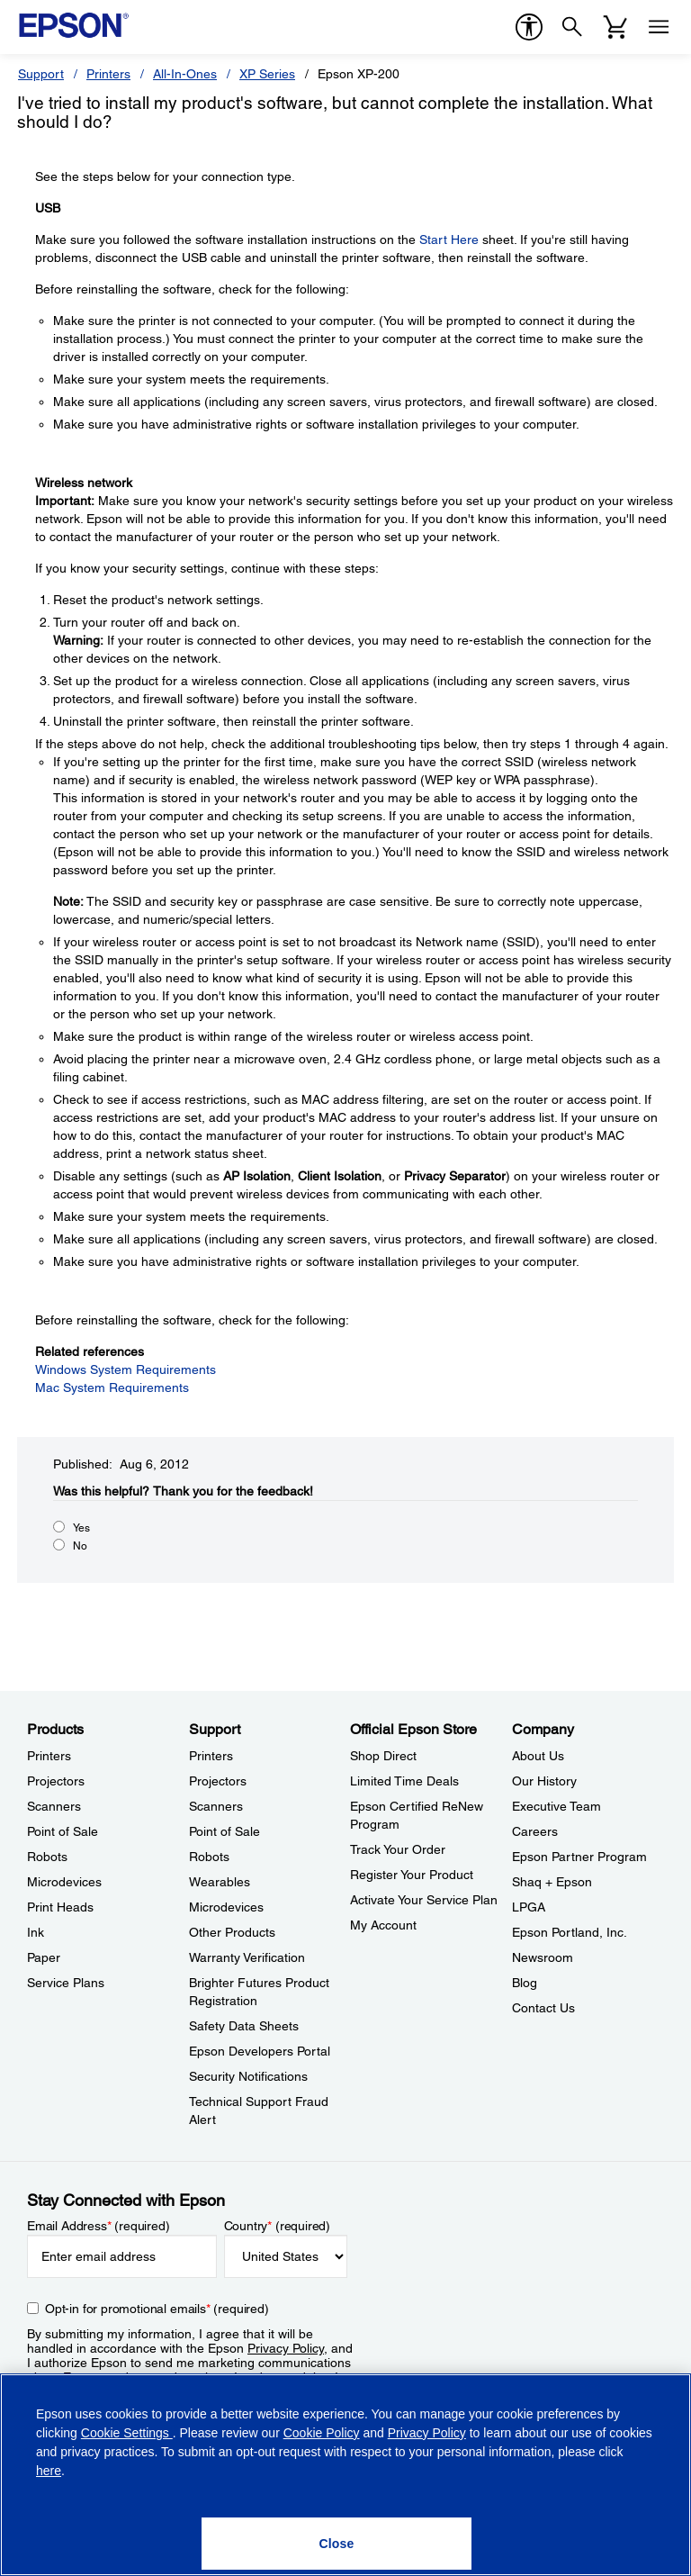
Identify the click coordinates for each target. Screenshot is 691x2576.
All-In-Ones (185, 74)
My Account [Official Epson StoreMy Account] (383, 1925)
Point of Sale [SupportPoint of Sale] (224, 1831)
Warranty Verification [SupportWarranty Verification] (247, 1957)
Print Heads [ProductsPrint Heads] (60, 1907)
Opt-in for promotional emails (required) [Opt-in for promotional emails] (157, 2308)
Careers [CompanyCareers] (535, 1831)
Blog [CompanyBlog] (524, 1982)
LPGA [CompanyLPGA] (528, 1907)
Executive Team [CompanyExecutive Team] (556, 1806)
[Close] (336, 2543)
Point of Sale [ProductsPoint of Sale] (62, 1831)
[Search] (572, 27)
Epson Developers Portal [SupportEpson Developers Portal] (259, 2051)
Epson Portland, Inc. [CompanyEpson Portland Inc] (569, 1932)
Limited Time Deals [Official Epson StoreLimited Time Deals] (404, 1781)
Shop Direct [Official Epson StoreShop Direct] (383, 1756)
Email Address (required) (98, 2226)
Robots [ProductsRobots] (47, 1856)
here (48, 2470)
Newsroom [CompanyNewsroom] (542, 1957)
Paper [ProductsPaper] (43, 1957)
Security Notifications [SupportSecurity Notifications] (248, 2076)
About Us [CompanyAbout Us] (538, 1756)
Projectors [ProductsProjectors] (56, 1781)
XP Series (267, 74)
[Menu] (658, 27)
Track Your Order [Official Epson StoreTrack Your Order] (397, 1849)
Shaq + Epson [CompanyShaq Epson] (552, 1882)
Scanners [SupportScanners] (216, 1806)
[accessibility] (529, 27)
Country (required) (277, 2226)
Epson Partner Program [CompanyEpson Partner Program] (579, 1856)
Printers (108, 74)
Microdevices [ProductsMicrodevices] (64, 1882)
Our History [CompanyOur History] (544, 1781)
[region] (345, 2474)
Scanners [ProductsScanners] (54, 1806)
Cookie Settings (127, 2433)
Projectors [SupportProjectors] (218, 1781)
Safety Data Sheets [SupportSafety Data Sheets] (244, 2026)
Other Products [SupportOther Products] (232, 1932)
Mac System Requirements (112, 1387)
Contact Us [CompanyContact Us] (543, 2008)
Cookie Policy (321, 2433)
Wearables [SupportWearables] (219, 1882)
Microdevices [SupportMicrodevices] (226, 1907)
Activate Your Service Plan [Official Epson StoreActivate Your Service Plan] (424, 1900)
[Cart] (615, 27)
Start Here (449, 239)
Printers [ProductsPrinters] (49, 1756)
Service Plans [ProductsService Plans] (65, 1982)
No (80, 1546)
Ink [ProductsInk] (35, 1932)
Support (41, 74)
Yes (81, 1528)
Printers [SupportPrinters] (211, 1756)
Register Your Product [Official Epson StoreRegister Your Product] (411, 1874)
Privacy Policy (285, 2348)
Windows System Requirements (125, 1369)
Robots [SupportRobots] (209, 1856)
